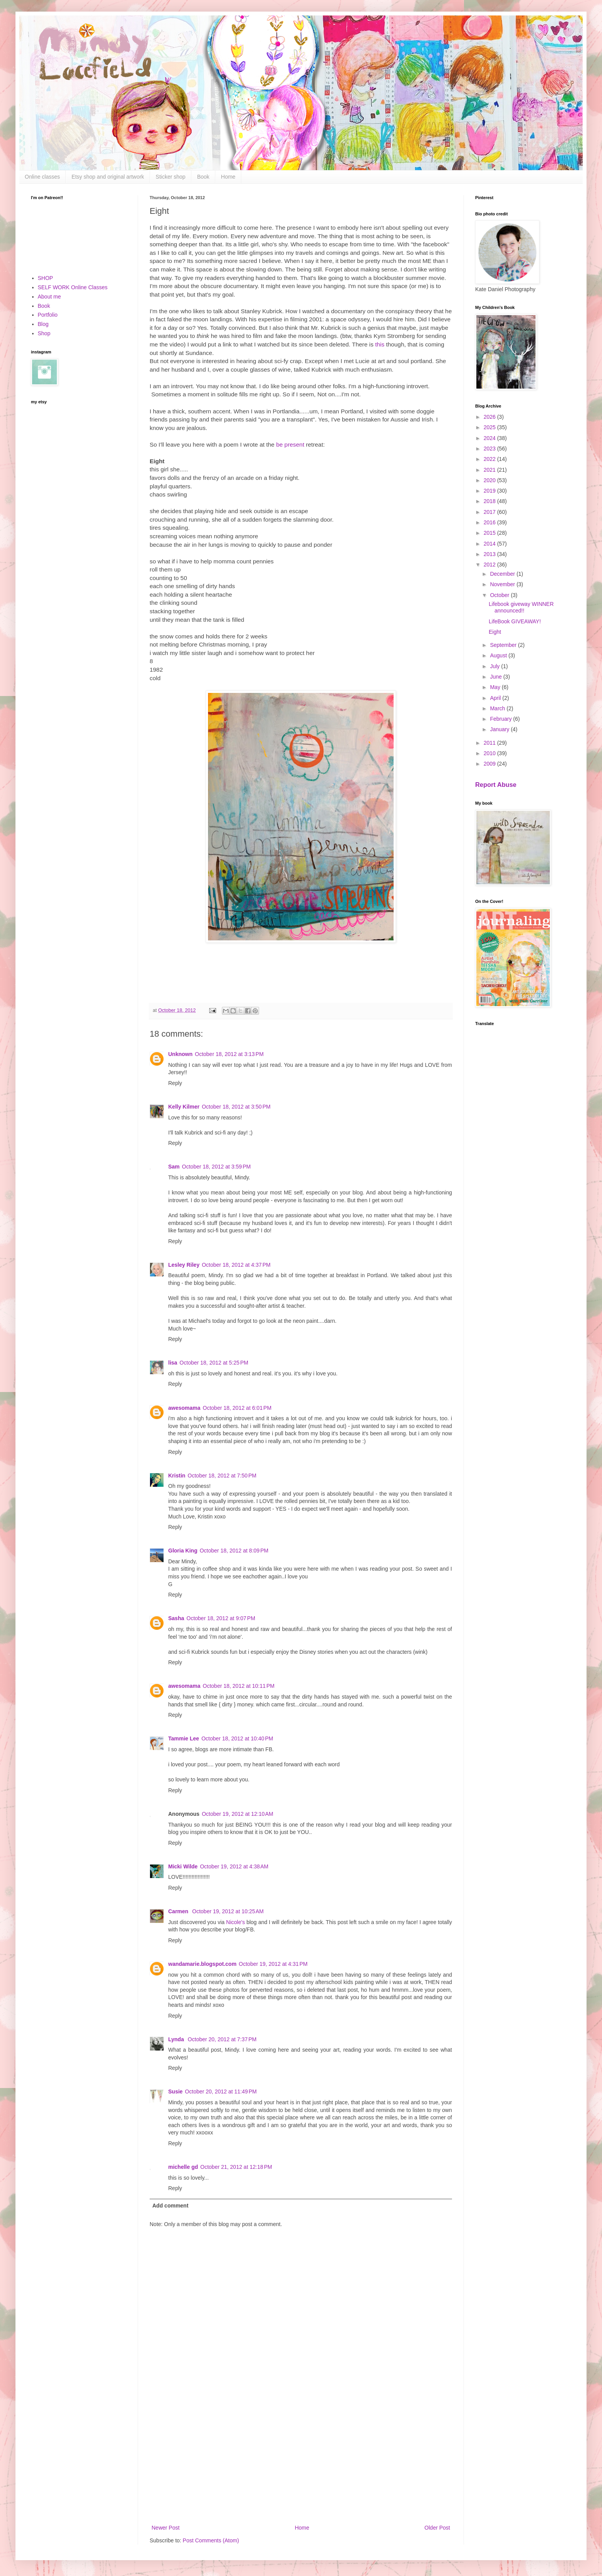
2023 (490, 448)
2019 (490, 491)
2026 (490, 417)
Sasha (176, 1618)
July (495, 666)
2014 (490, 544)
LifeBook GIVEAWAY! (515, 621)
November (503, 584)
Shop (44, 333)
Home (228, 177)
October (500, 595)
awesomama (184, 1408)
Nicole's (235, 1922)
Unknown (180, 1054)
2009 (490, 764)
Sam (174, 1166)
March (498, 708)
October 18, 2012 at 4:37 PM (236, 1265)
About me (49, 296)
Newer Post (165, 2528)
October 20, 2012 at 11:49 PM (221, 2091)
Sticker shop (171, 177)
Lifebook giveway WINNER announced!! (521, 607)
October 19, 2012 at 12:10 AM (237, 1814)
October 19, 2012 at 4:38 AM (234, 1866)
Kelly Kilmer (184, 1107)
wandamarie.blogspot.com (202, 1964)
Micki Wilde (183, 1866)
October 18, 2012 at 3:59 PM (216, 1166)
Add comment (170, 2205)
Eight (495, 632)
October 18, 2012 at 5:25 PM (213, 1363)
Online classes (42, 177)
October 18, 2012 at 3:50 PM (236, 1107)
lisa (172, 1363)
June (496, 677)
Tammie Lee (183, 1738)
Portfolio (48, 315)
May (495, 687)
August (499, 655)
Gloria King (182, 1550)
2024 (490, 438)
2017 (490, 512)
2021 (490, 470)
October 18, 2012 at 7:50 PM (222, 1475)
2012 (490, 564)
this (379, 344)
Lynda (177, 2039)
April (496, 698)
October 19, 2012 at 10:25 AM (228, 1911)
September (504, 645)
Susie (175, 2091)
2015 (490, 533)
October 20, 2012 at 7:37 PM (222, 2039)
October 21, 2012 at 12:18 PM (236, 2167)
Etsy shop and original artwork (108, 177)
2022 (490, 459)
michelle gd (183, 2167)
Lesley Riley (184, 1265)
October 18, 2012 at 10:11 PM (239, 1686)
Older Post (437, 2528)
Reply (175, 1083)
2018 (490, 501)
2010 (490, 753)
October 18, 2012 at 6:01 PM (237, 1408)
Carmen (179, 1911)
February (501, 719)
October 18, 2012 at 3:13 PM (229, 1054)
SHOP (45, 278)
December (503, 574)
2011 (490, 743)
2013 (490, 554)
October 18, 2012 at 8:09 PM (234, 1550)
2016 (490, 522)
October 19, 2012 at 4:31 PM (273, 1964)
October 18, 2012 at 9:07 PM (220, 1618)
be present (290, 444)
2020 (490, 480)
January (500, 729)
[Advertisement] (301, 2459)
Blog (43, 324)
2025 (490, 427)
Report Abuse (496, 784)
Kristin (176, 1475)
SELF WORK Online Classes (73, 287)
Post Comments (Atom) (211, 2540)
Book (203, 177)
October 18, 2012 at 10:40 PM (237, 1738)
